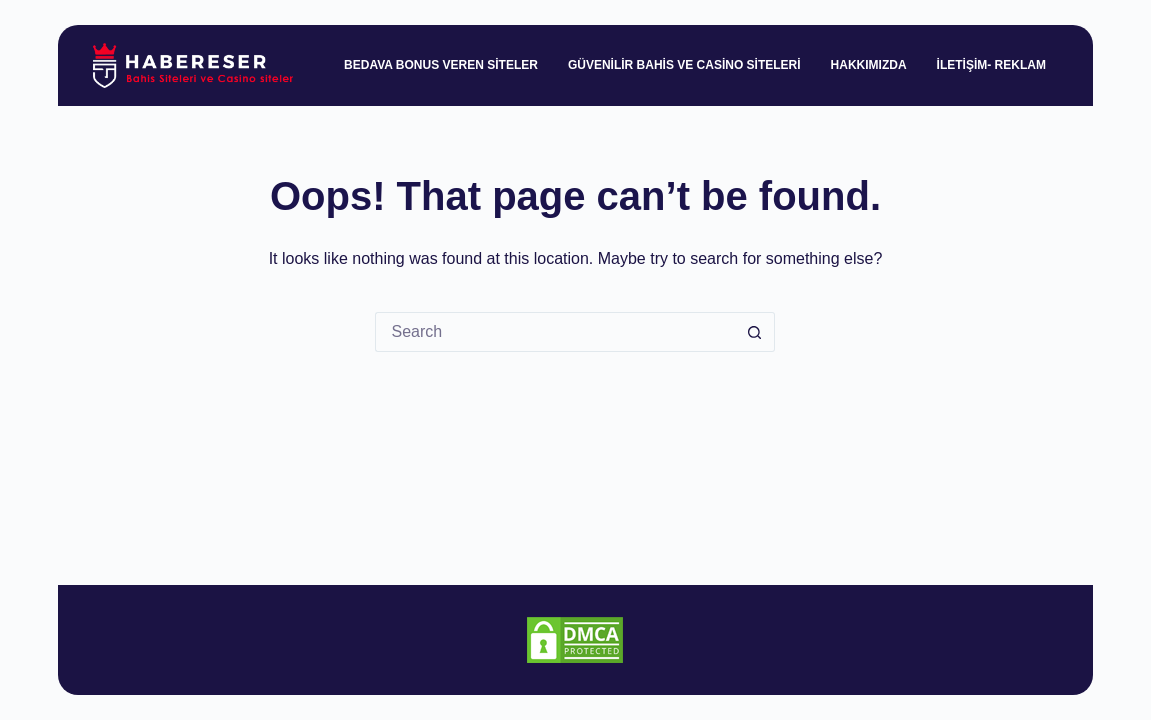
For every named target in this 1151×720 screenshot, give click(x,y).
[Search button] (755, 332)
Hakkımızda (869, 65)
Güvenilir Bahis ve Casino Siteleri (684, 65)
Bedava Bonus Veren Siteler (441, 65)
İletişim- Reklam (991, 65)
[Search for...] (555, 332)
